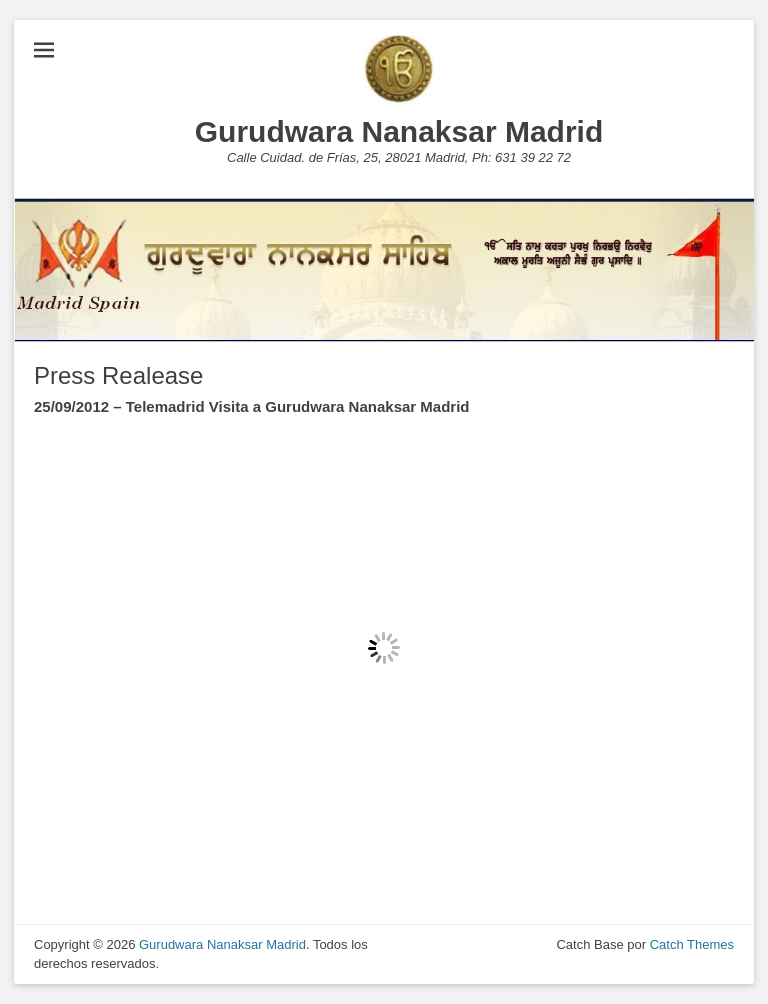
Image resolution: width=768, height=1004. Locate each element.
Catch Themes (692, 944)
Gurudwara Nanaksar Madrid (399, 131)
